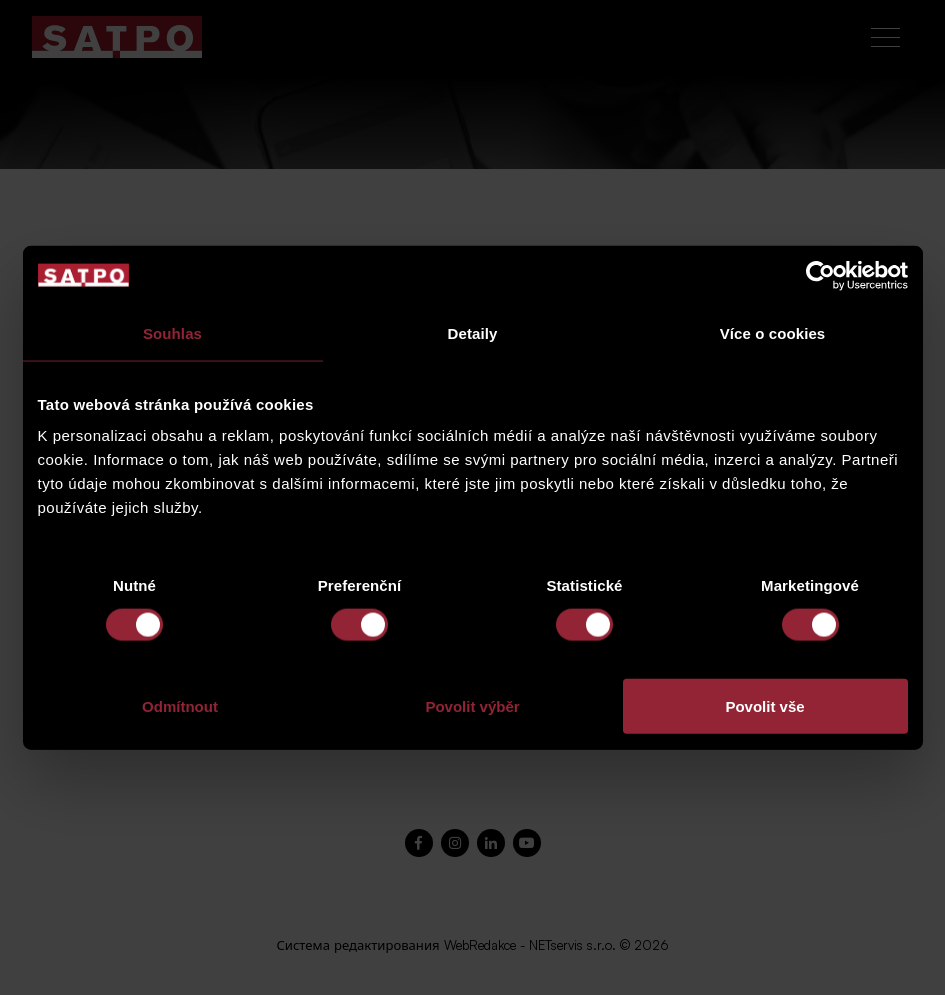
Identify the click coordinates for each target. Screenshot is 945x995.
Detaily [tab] (473, 332)
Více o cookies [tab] (773, 332)
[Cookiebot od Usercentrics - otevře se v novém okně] (820, 275)
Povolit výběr (472, 706)
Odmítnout (180, 706)
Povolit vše (764, 706)
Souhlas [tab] (172, 332)
